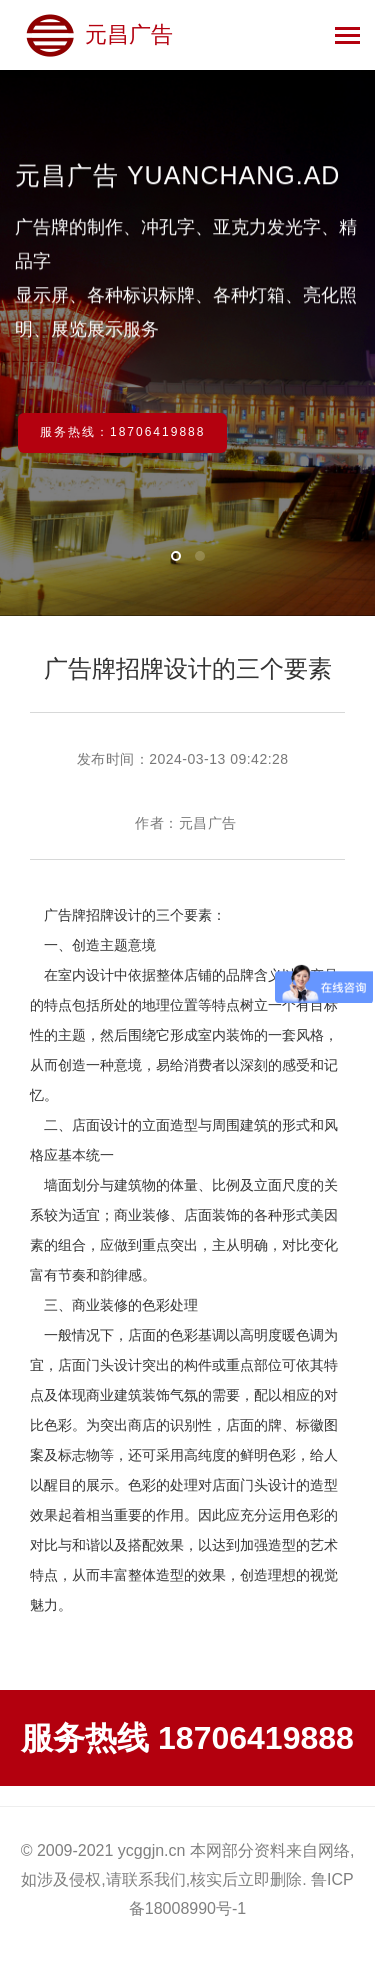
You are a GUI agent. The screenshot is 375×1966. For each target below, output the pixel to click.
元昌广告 (99, 35)
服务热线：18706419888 (122, 432)
